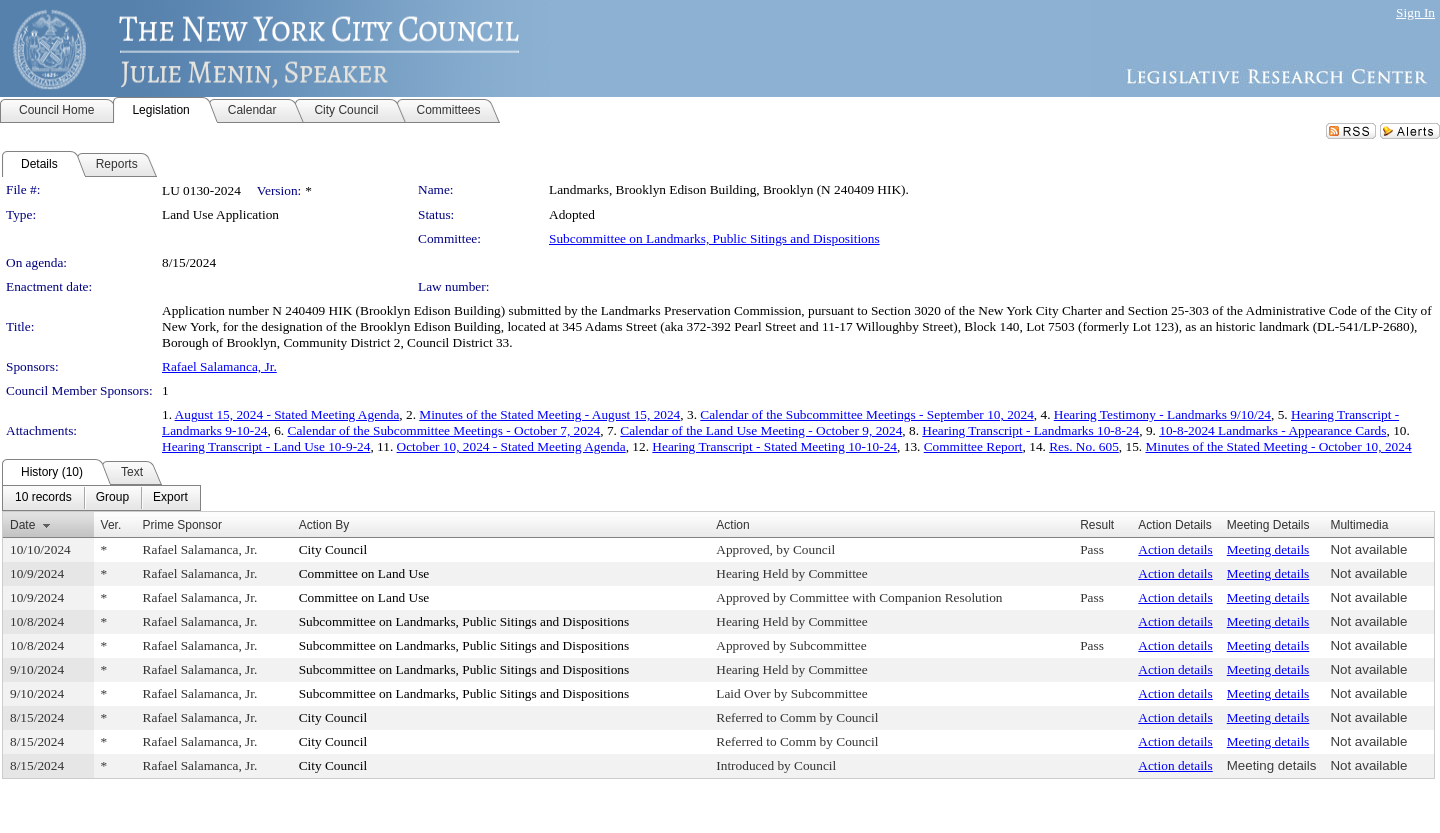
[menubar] (101, 498)
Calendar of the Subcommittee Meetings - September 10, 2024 (867, 414)
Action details (1175, 549)
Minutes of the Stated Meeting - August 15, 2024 (549, 414)
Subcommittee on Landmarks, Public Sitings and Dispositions (714, 238)
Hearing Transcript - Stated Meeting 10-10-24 (774, 446)
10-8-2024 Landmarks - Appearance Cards (1272, 430)
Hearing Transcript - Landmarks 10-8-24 (1030, 430)
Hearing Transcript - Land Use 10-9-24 (266, 446)
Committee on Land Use (364, 573)
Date (22, 525)
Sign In (1415, 12)
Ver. (111, 525)
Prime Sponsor (182, 525)
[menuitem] (43, 498)
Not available (1368, 549)
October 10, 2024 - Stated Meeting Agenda (511, 446)
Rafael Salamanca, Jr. (219, 366)
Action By (324, 525)
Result (1097, 525)
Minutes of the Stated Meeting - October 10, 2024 (1278, 446)
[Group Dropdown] (112, 498)
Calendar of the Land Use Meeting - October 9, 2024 (761, 430)
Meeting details (1268, 549)
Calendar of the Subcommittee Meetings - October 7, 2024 (444, 430)
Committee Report (973, 446)
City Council (333, 549)
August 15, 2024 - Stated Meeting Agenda (287, 414)
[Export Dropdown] (170, 498)
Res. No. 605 (1084, 446)
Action (732, 525)
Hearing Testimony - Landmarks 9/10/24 (1162, 414)
